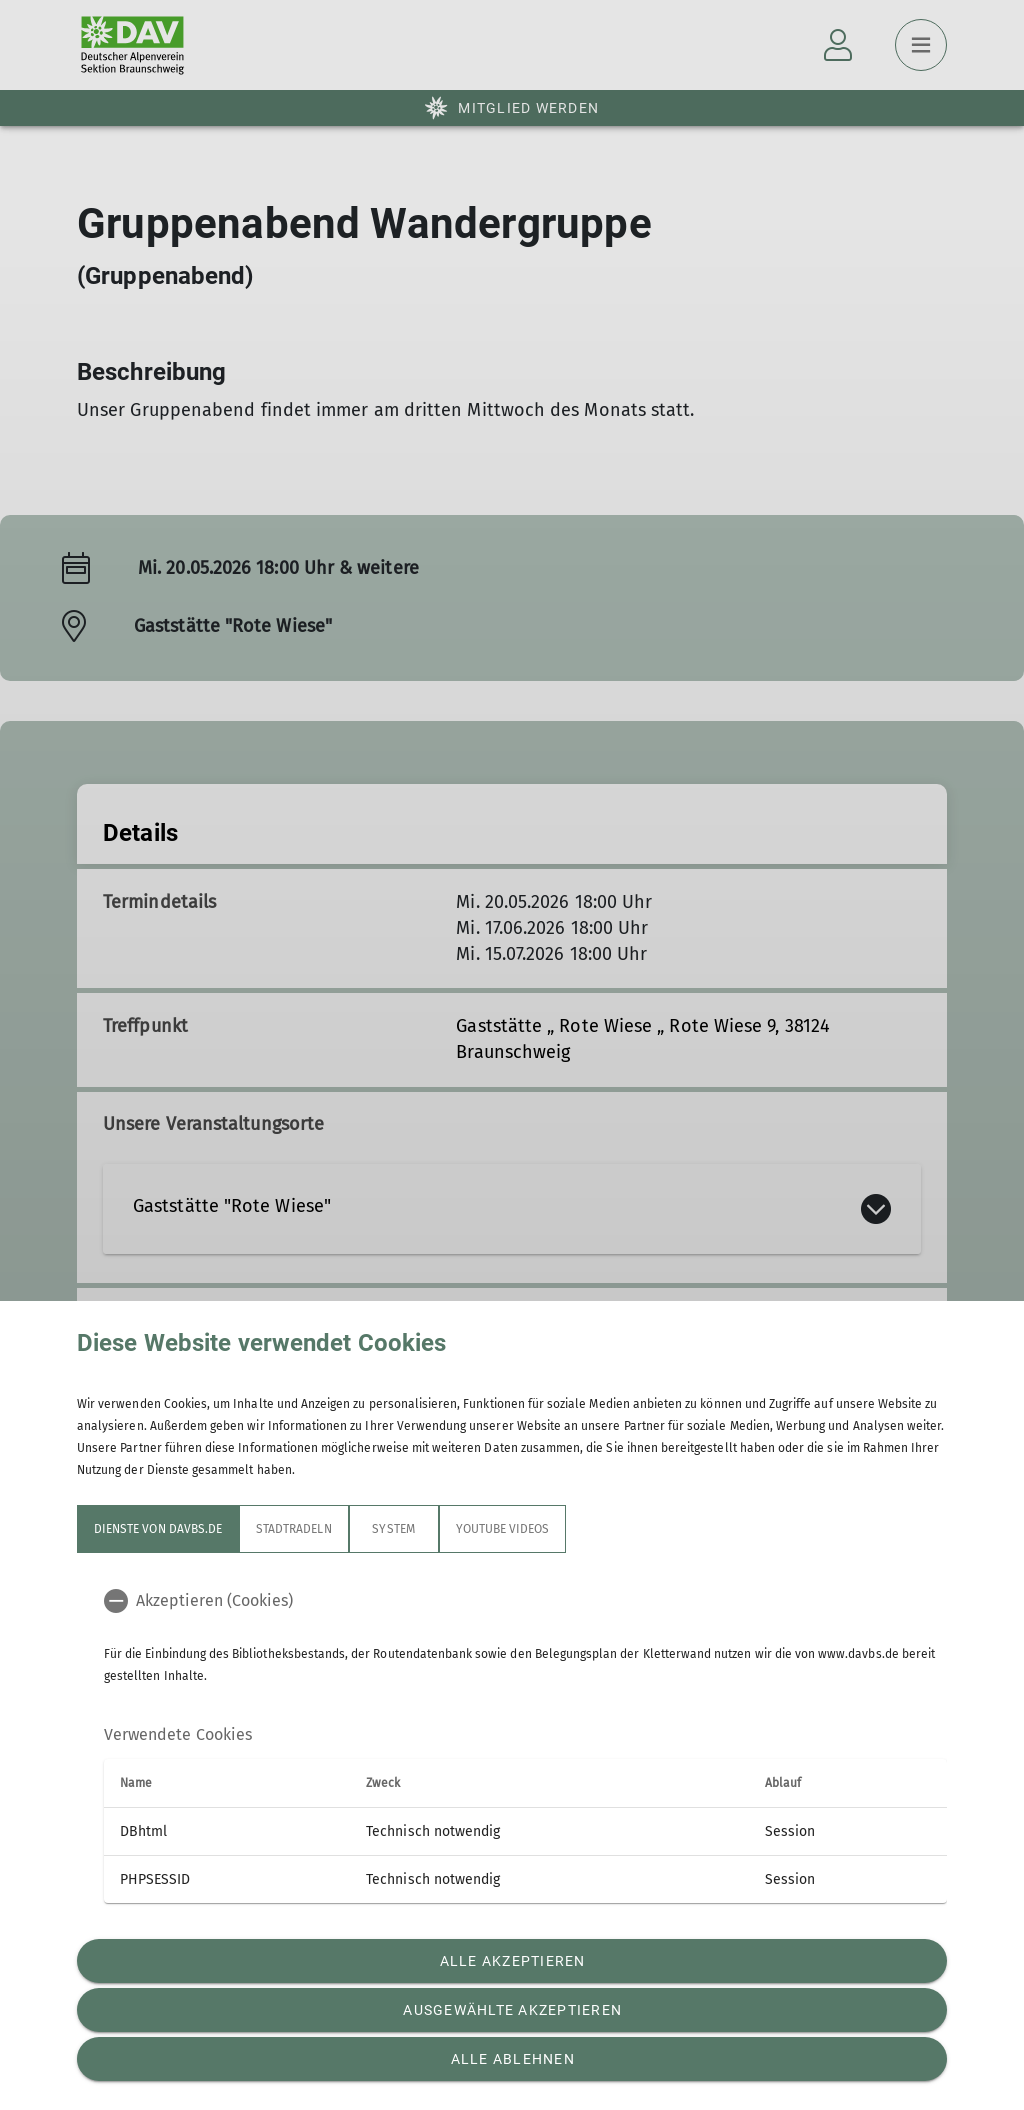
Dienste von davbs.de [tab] (158, 1529)
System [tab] (393, 1529)
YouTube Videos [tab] (503, 1529)
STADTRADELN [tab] (294, 1529)
